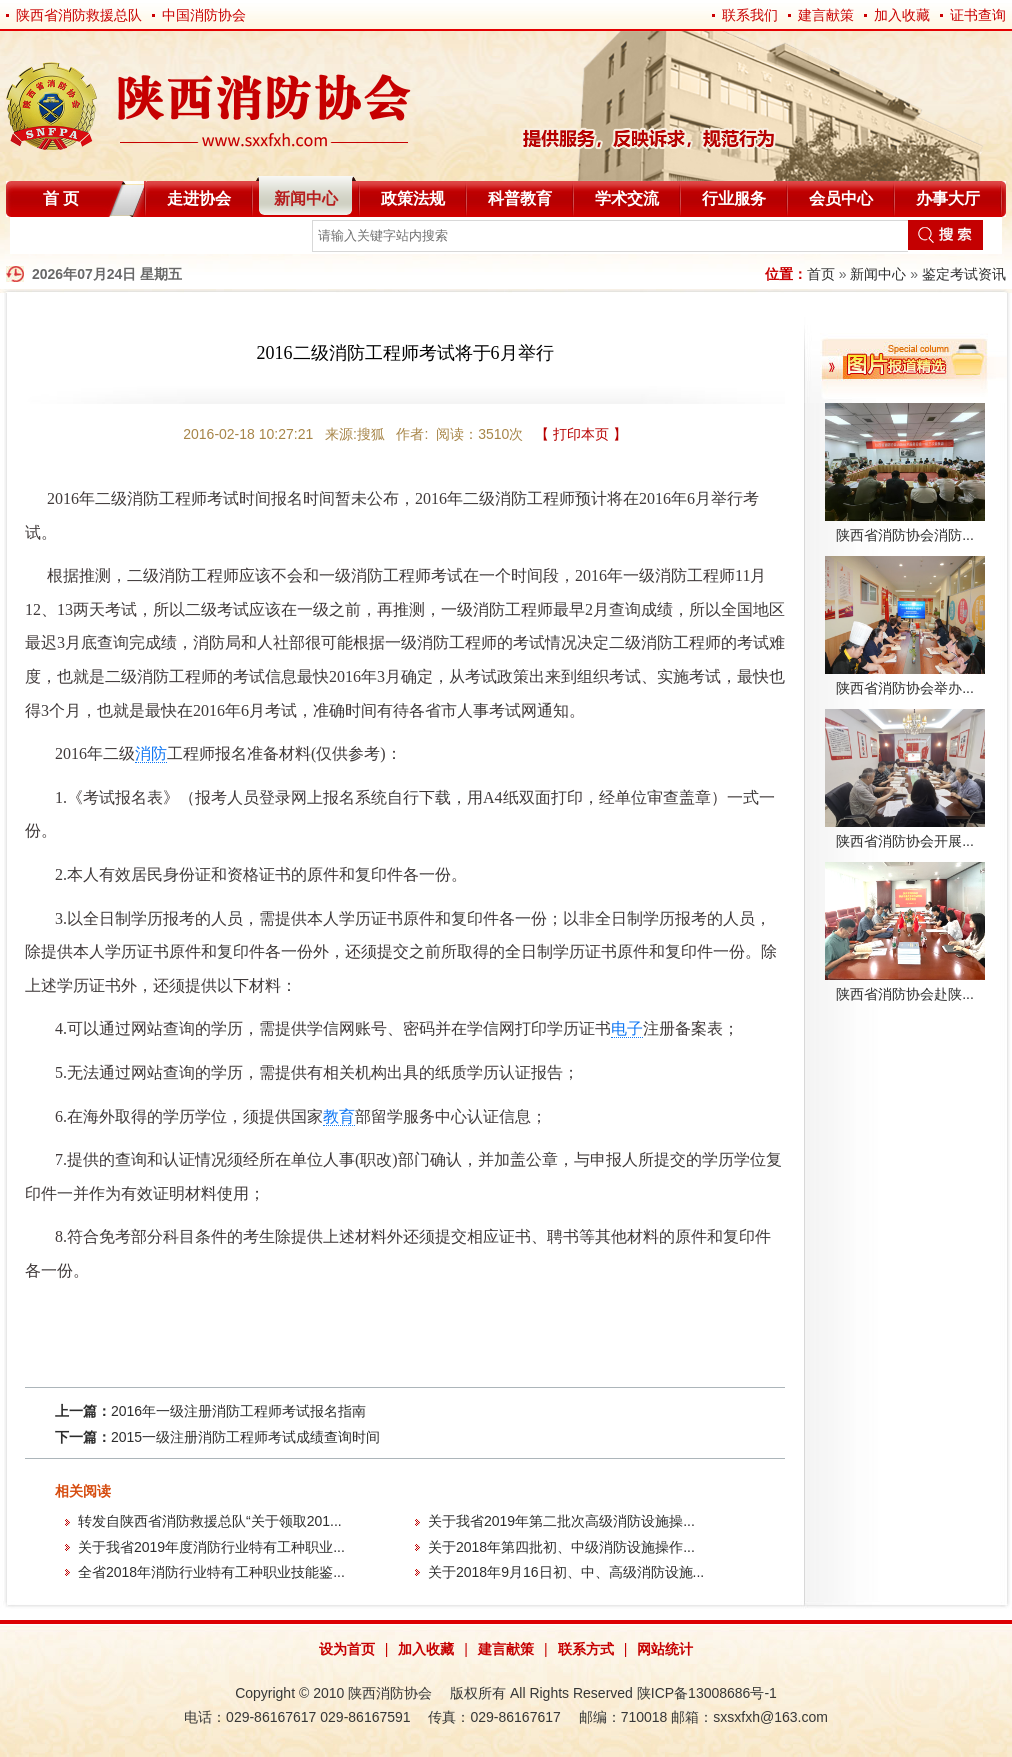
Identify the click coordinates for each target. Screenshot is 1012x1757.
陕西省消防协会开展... (905, 841)
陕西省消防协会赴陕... (905, 994)
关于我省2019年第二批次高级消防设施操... (561, 1521)
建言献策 (826, 15)
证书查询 (978, 15)
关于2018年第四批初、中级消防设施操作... (561, 1547)
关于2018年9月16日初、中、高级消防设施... (566, 1572)
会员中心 (841, 198)
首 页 (61, 198)
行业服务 (734, 198)
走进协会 (199, 198)
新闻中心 (306, 198)
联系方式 (586, 1649)
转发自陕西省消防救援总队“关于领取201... (210, 1521)
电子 (627, 1028)
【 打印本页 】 (581, 434)
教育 (339, 1116)
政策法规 (413, 198)
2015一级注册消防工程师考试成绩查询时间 (245, 1437)
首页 (821, 274)
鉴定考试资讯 (964, 274)
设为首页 (347, 1649)
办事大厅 (948, 198)
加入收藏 (902, 15)
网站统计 (665, 1649)
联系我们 (750, 15)
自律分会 (58, 239)
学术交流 (627, 198)
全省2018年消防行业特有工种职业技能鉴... (211, 1572)
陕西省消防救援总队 (79, 15)
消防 (151, 753)
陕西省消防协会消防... (905, 535)
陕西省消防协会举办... (905, 688)
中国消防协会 (204, 15)
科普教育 (520, 198)
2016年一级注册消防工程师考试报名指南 (238, 1411)
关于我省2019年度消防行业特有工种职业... (211, 1547)
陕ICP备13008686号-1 (707, 1693)
